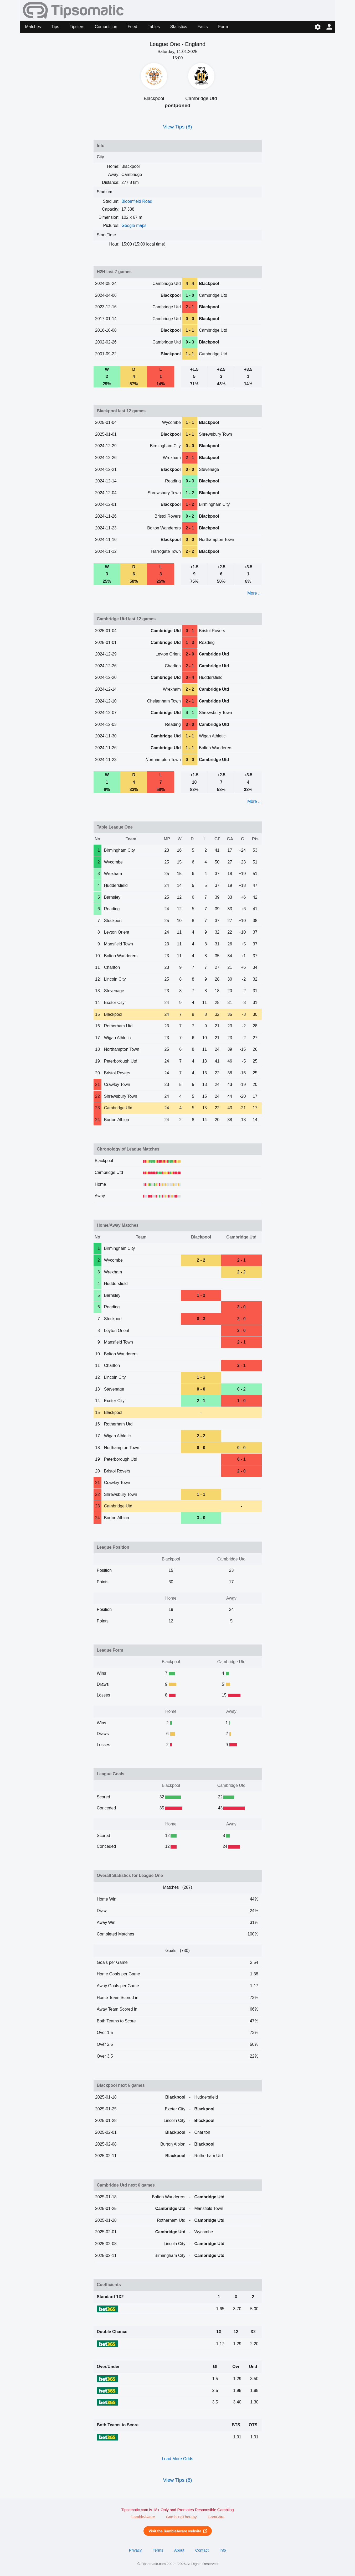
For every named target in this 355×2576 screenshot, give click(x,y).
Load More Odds (177, 2459)
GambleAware (143, 2517)
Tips (55, 26)
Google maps (133, 225)
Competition (106, 26)
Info (222, 2550)
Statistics (178, 26)
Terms (158, 2550)
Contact (202, 2550)
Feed (132, 26)
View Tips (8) (177, 126)
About (179, 2550)
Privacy (135, 2550)
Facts (202, 26)
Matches (33, 26)
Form (223, 26)
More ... (254, 593)
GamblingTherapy (181, 2517)
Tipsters (77, 26)
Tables (154, 26)
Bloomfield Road (136, 201)
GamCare (216, 2517)
